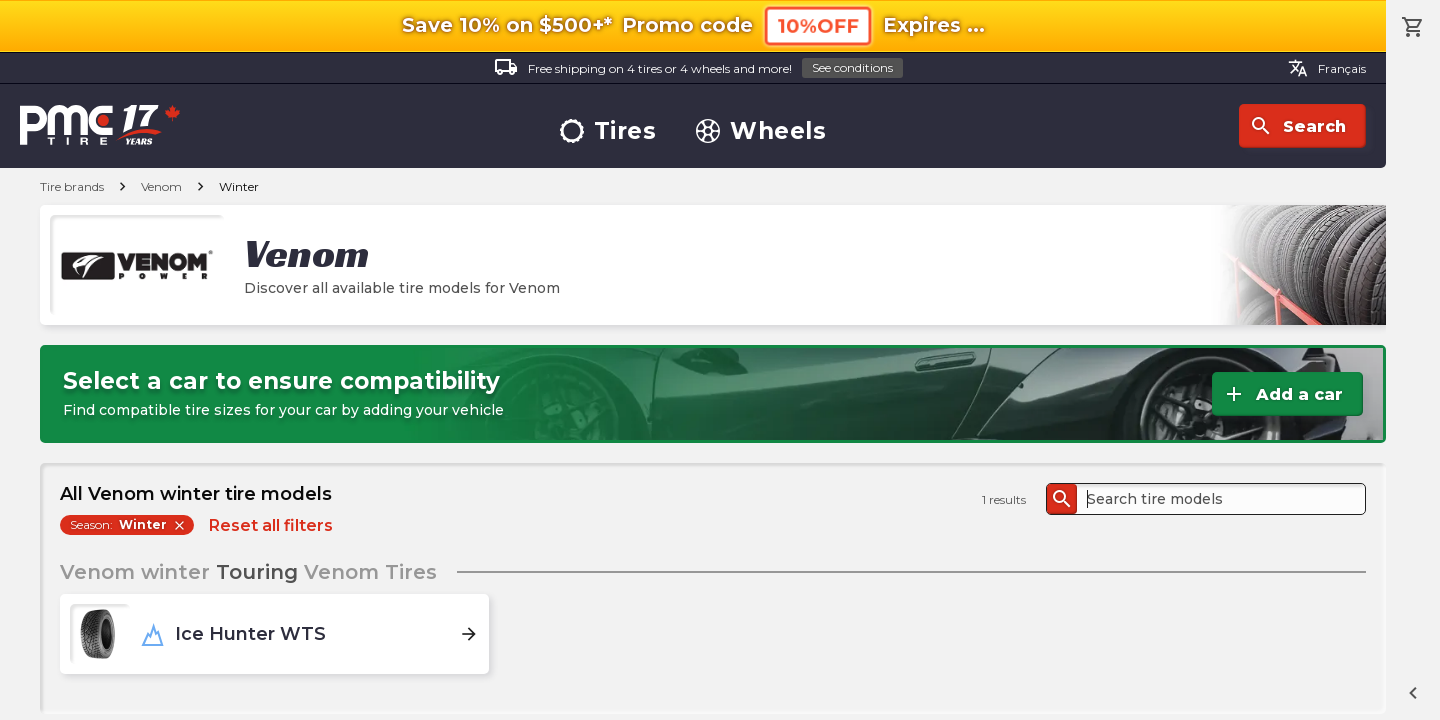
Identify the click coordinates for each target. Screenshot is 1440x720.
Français (1327, 68)
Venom (161, 186)
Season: (128, 525)
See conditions (852, 67)
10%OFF (818, 25)
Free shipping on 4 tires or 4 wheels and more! (698, 68)
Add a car (1282, 394)
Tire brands (72, 186)
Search (1297, 126)
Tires (608, 131)
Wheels (761, 131)
